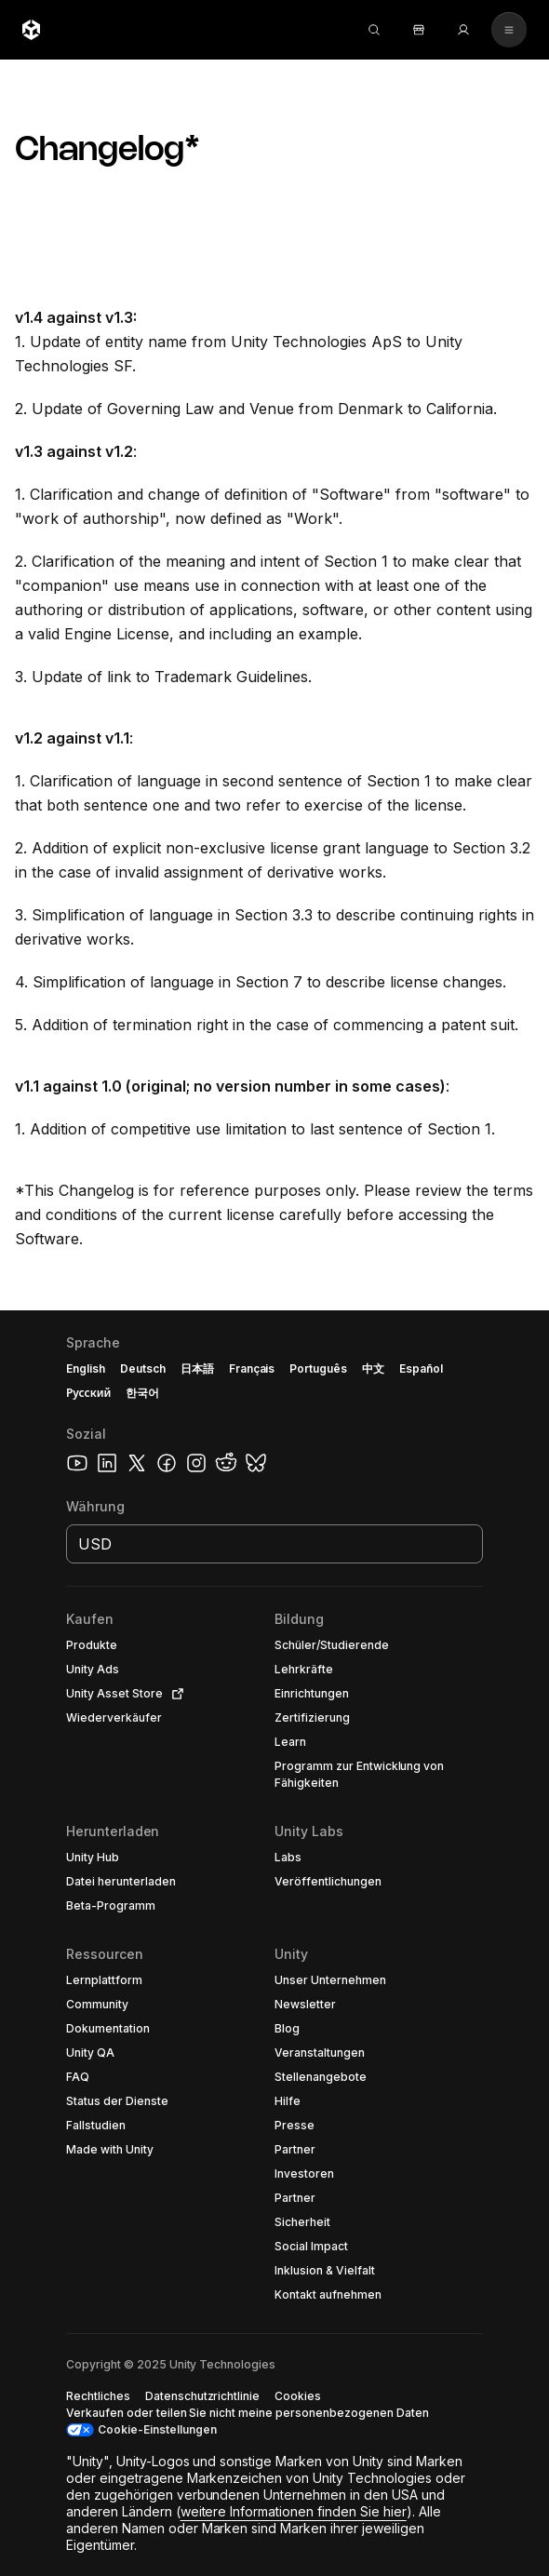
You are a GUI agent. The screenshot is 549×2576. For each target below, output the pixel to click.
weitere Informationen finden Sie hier (294, 2511)
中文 (373, 1368)
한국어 (142, 1393)
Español (421, 1368)
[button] (274, 1943)
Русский (88, 1393)
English (85, 1368)
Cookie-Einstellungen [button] (157, 2429)
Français (252, 1368)
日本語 (197, 1368)
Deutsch (143, 1368)
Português (318, 1368)
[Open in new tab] (174, 1693)
